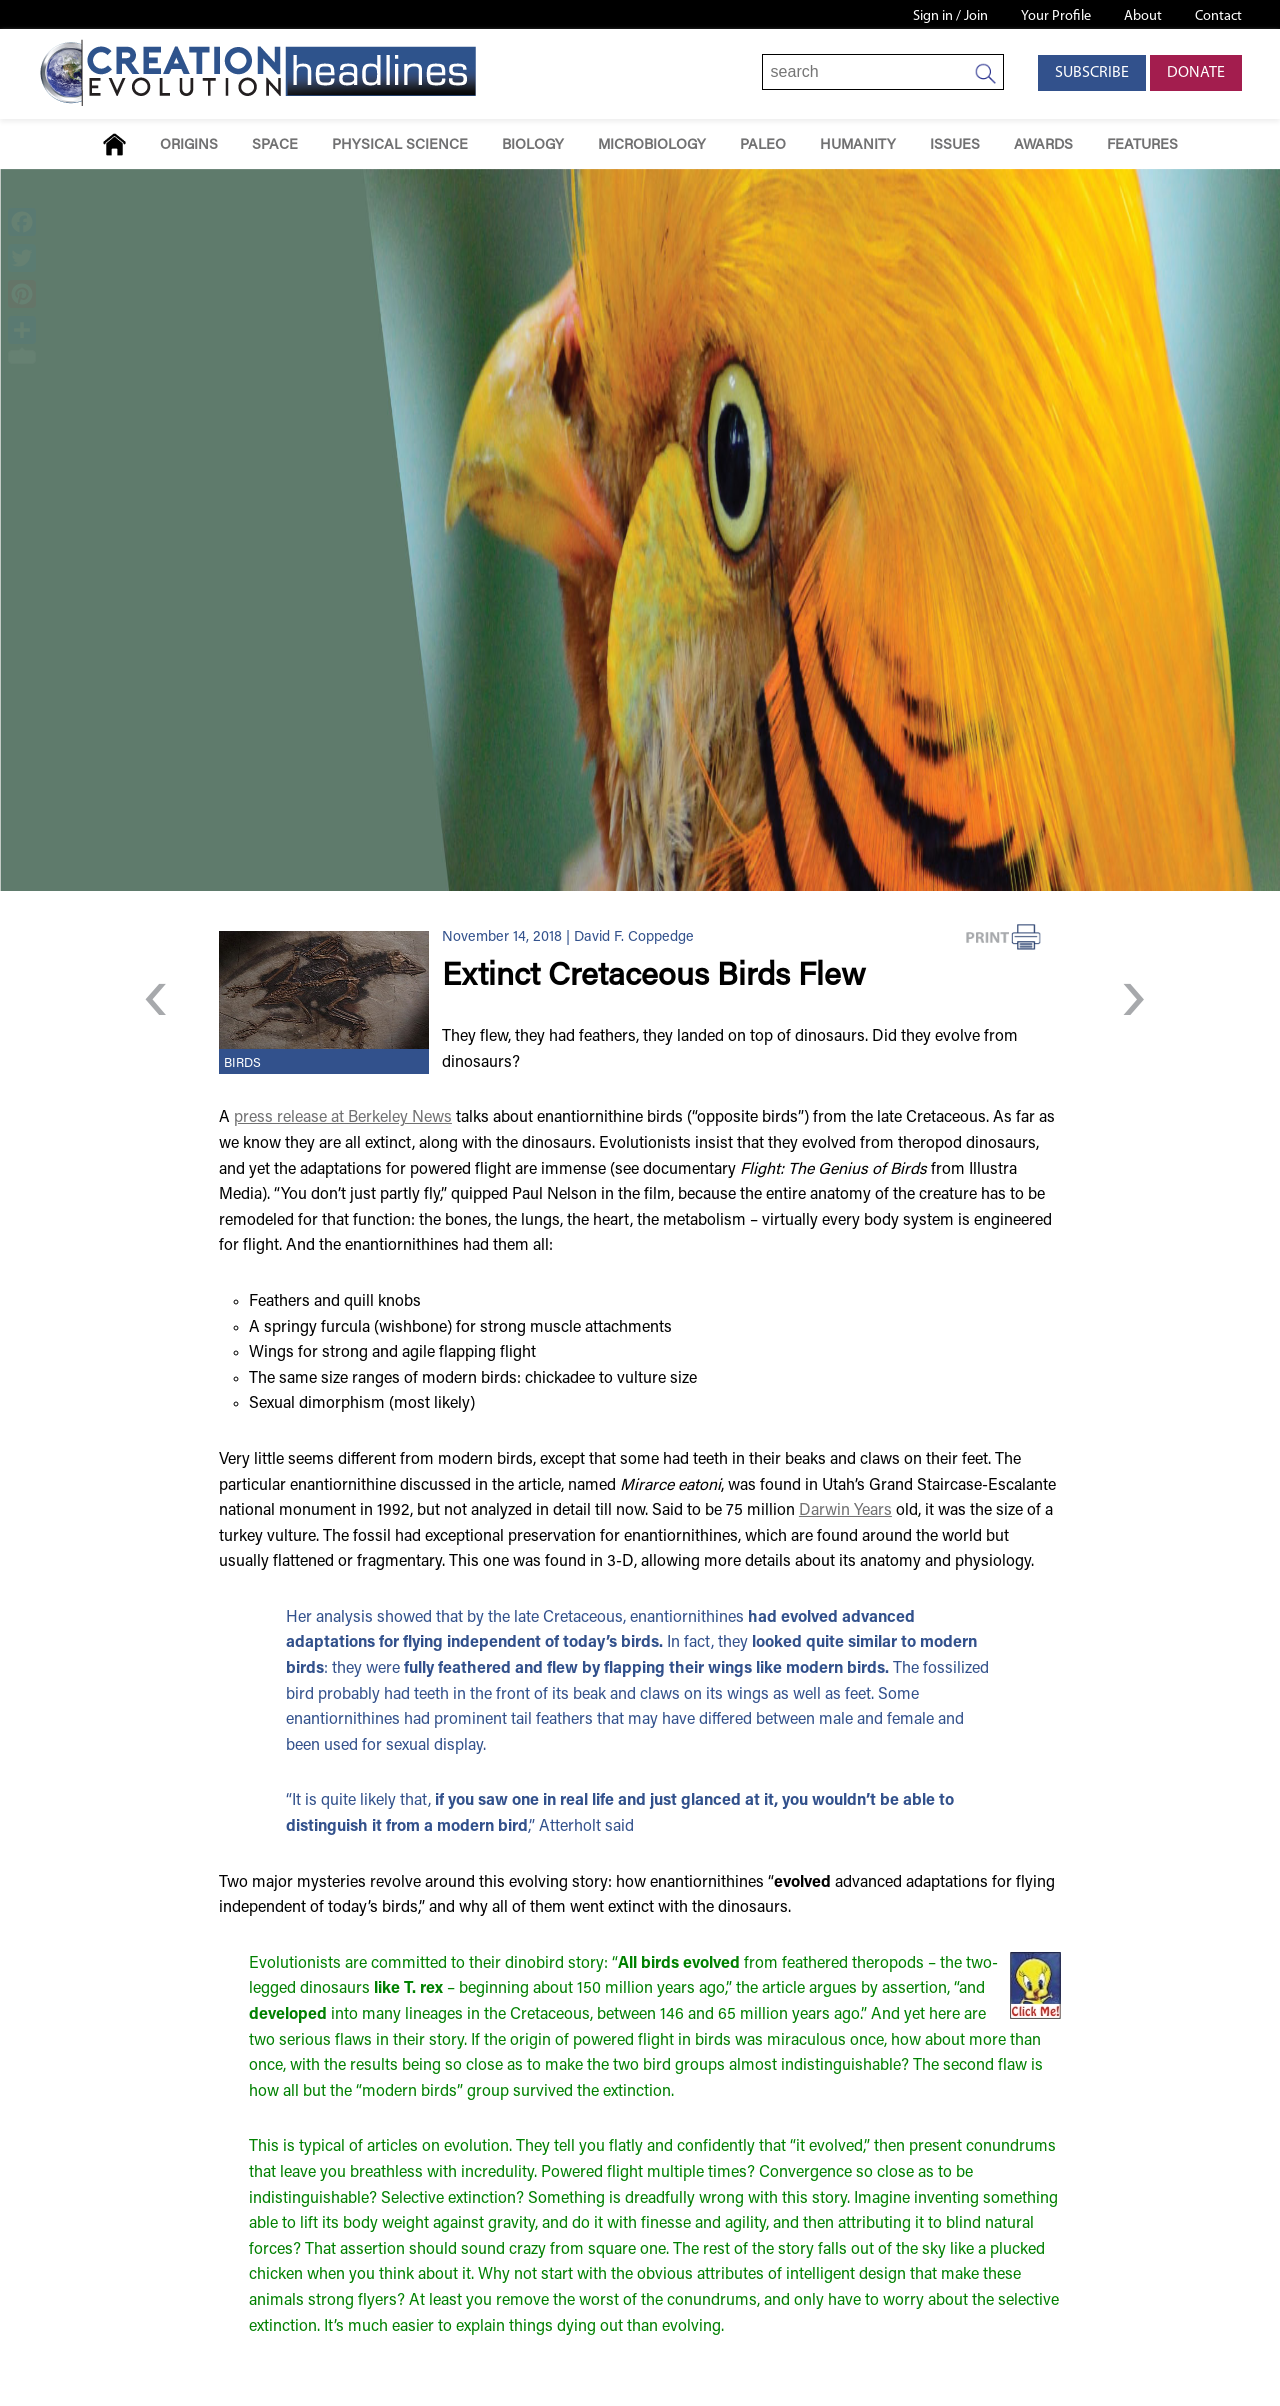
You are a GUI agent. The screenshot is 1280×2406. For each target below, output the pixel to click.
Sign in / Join (950, 16)
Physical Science (400, 145)
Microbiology (652, 145)
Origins (189, 145)
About (1143, 16)
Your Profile (1056, 16)
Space (275, 145)
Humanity (858, 145)
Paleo (763, 145)
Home (114, 144)
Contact (1218, 16)
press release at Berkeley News (343, 1118)
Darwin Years (845, 1511)
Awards (1043, 145)
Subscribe (1092, 73)
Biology (533, 145)
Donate (1196, 73)
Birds (242, 1064)
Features (1142, 145)
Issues (955, 145)
